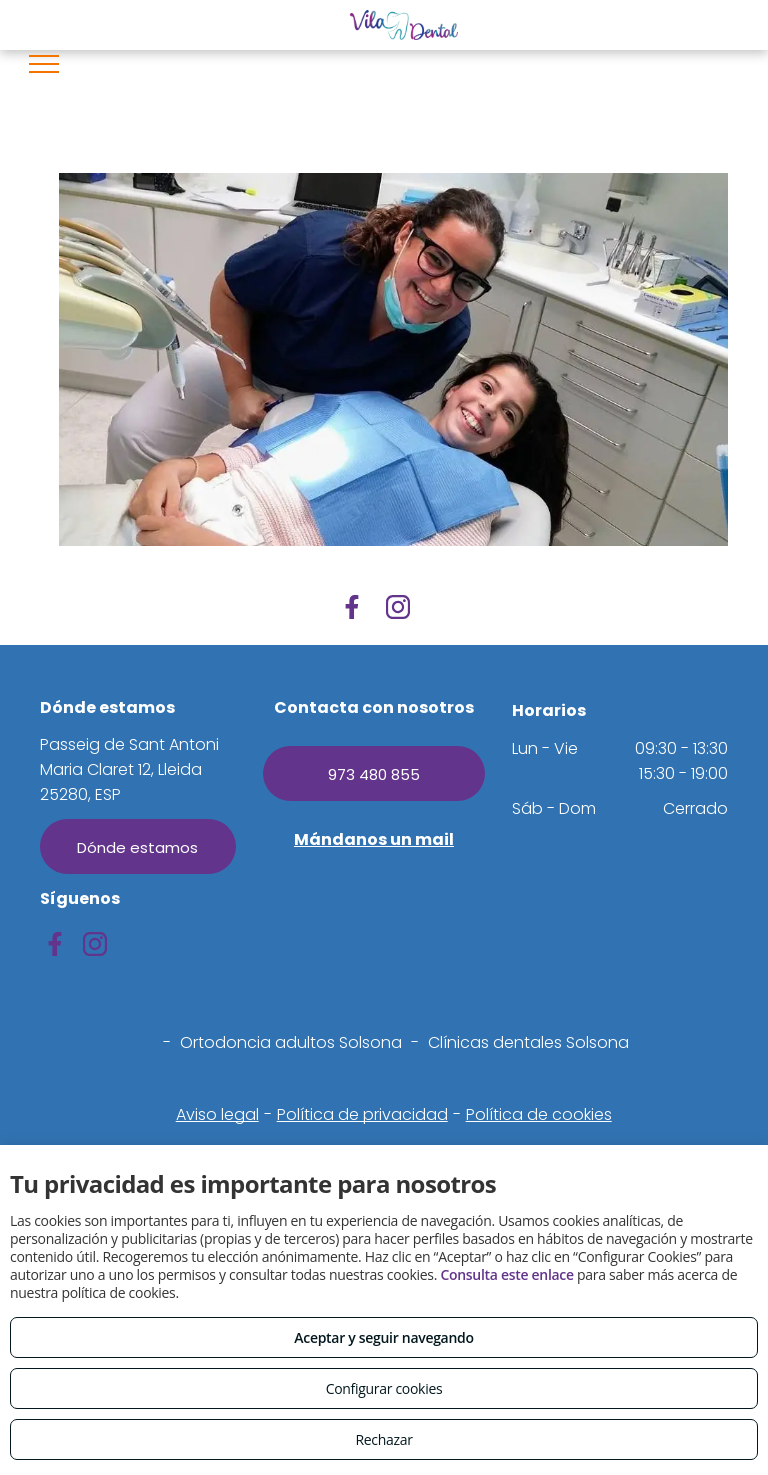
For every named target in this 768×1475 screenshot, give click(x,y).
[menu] (44, 64)
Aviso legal (217, 1114)
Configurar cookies (384, 1388)
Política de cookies (539, 1114)
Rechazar (383, 1439)
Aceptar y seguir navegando (383, 1337)
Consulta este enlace (506, 1274)
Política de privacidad (362, 1114)
